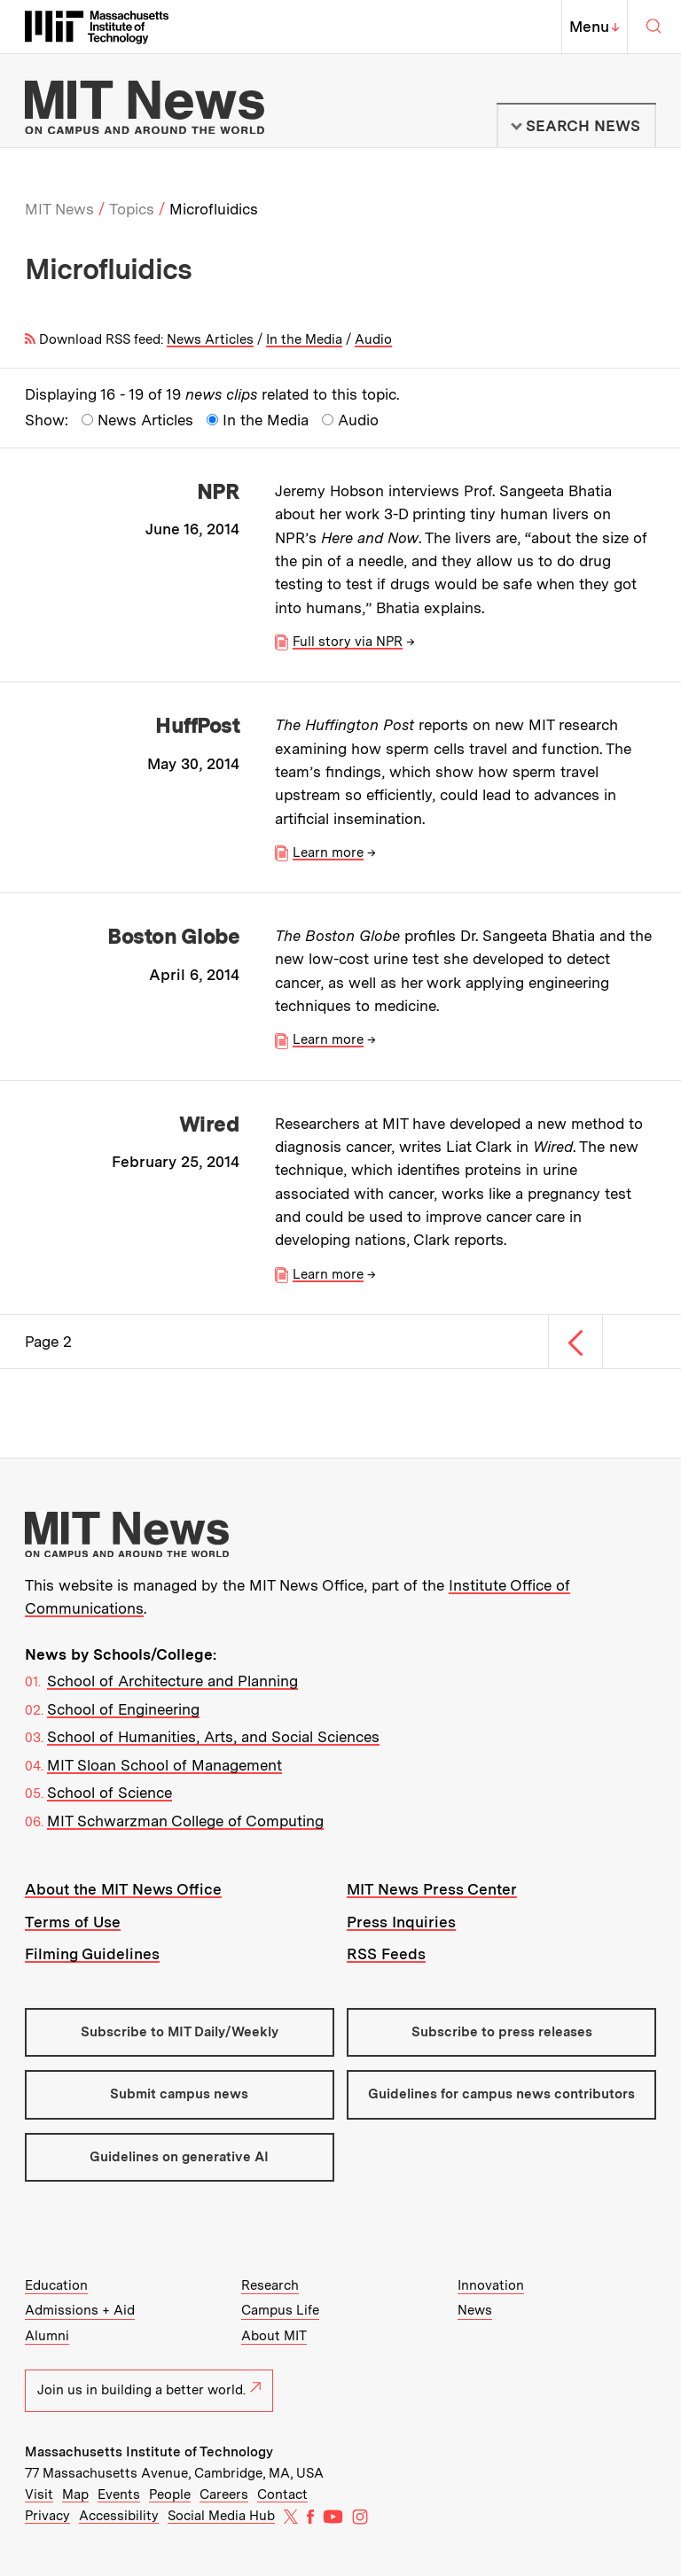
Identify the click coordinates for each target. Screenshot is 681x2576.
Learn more (328, 852)
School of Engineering (123, 1709)
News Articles (210, 339)
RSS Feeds (386, 1954)
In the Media (304, 339)
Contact (282, 2494)
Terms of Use (73, 1922)
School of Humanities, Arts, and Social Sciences (213, 1737)
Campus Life (280, 2310)
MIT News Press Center (432, 1889)
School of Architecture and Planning (172, 1681)
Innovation (491, 2285)
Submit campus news (179, 2094)
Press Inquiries (401, 1922)
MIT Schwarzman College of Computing (185, 1821)
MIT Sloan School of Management (164, 1765)
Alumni (47, 2336)
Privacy (47, 2516)
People (170, 2494)
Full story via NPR (348, 642)
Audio (373, 339)
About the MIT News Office (123, 1889)
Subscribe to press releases (501, 2032)
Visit (39, 2494)
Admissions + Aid (80, 2310)
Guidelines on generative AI (179, 2157)
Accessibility (119, 2516)
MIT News (59, 209)
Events (119, 2494)
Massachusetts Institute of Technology (149, 2452)
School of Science (109, 1793)
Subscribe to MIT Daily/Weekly (179, 2032)
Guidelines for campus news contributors (501, 2094)
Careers (224, 2494)
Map (75, 2494)
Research (270, 2285)
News (475, 2310)
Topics (131, 209)
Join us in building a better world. (149, 2390)
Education (56, 2285)
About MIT (274, 2336)
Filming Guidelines (92, 1954)
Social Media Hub (221, 2516)
